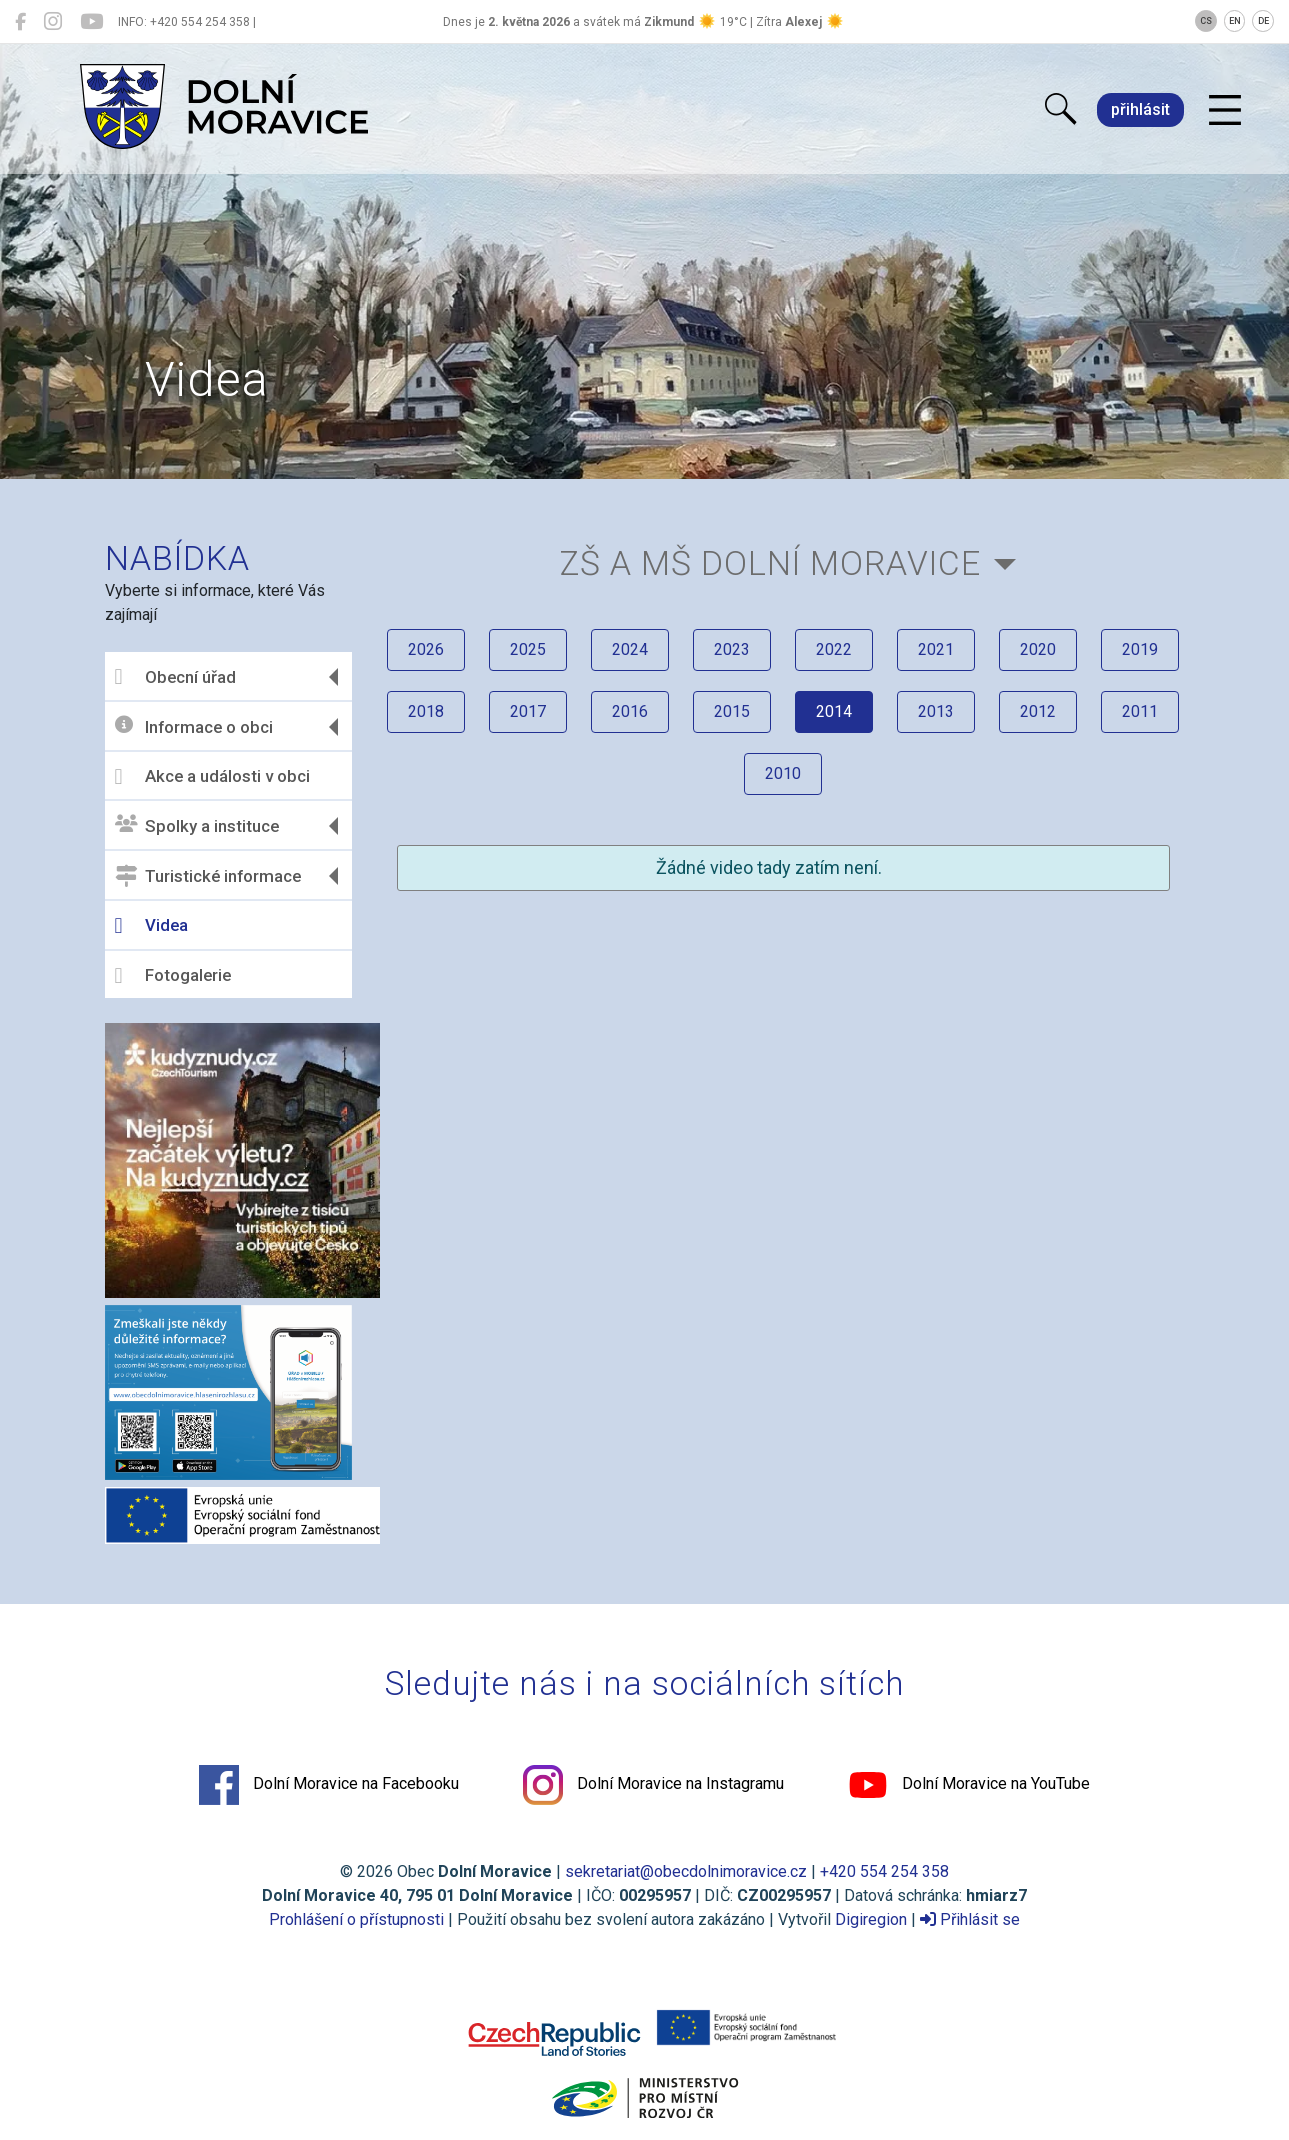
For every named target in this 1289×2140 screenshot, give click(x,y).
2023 (732, 649)
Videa (151, 926)
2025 (528, 649)
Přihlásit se (970, 1919)
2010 (783, 773)
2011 (1140, 711)
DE (1263, 21)
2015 (732, 711)
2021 (936, 649)
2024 (630, 649)
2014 (834, 711)
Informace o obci (194, 726)
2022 (834, 649)
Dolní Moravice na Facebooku (329, 1785)
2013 (936, 711)
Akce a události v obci (212, 777)
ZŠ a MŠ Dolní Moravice (770, 563)
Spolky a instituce (197, 825)
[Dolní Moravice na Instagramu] (53, 22)
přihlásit (1140, 109)
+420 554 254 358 (884, 1871)
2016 (630, 711)
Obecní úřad (175, 677)
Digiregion (871, 1919)
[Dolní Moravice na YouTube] (91, 22)
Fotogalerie (173, 976)
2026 (426, 649)
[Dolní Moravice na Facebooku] (20, 22)
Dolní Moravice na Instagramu (653, 1785)
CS (1206, 21)
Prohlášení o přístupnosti (356, 1919)
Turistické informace (208, 876)
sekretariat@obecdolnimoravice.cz (686, 1871)
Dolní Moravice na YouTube (969, 1785)
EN (1235, 21)
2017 (528, 711)
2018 (426, 711)
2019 (1140, 649)
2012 (1038, 711)
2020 (1038, 649)
